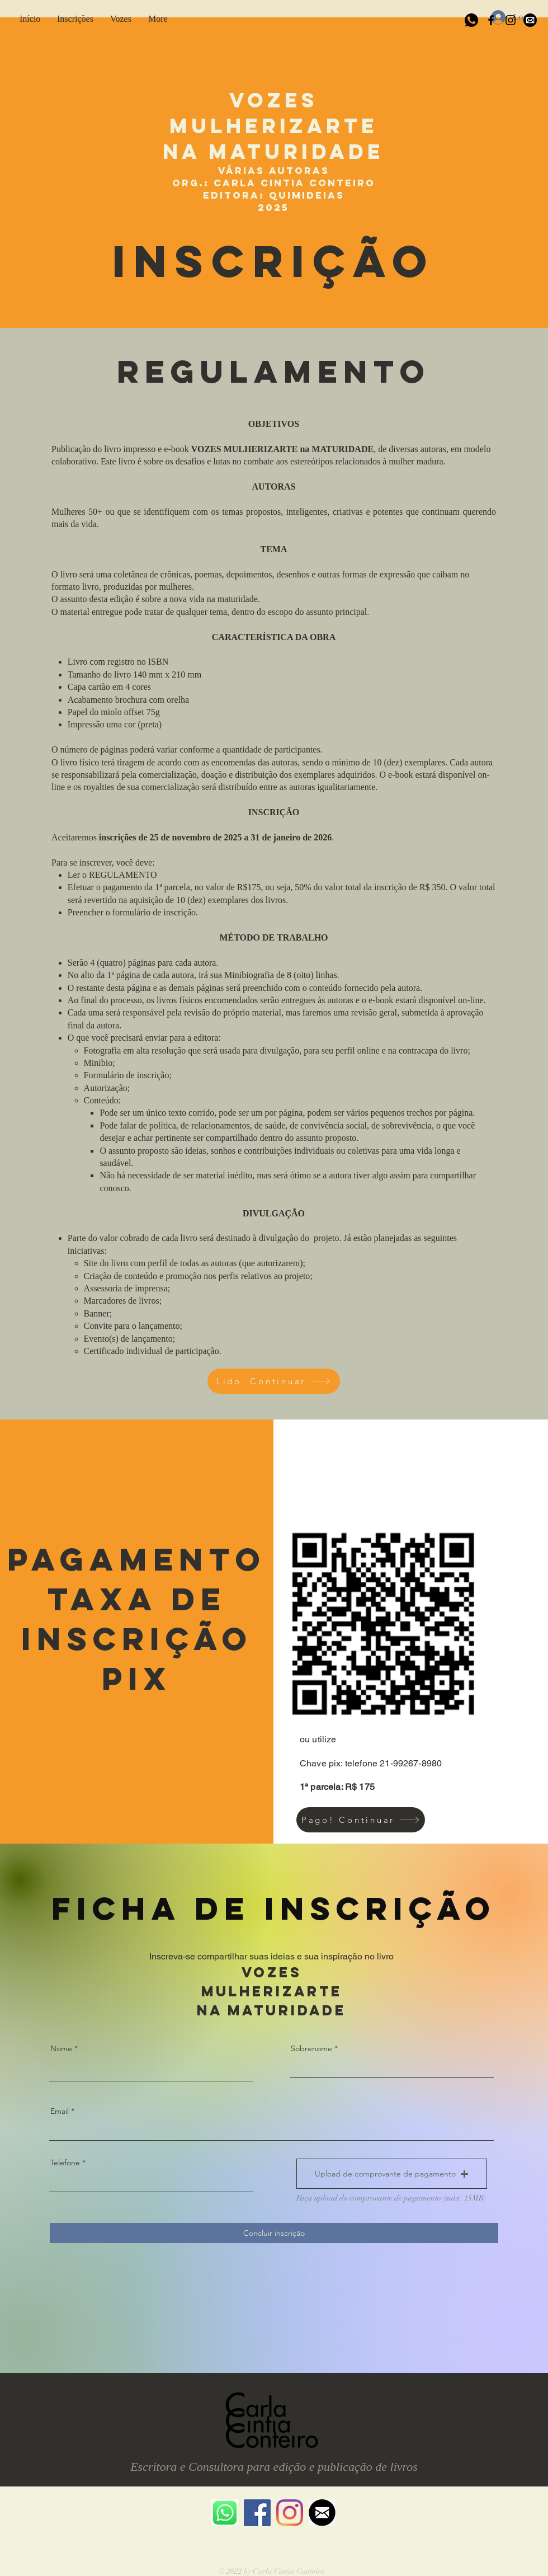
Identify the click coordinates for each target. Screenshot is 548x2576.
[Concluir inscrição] (274, 2233)
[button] (75, 17)
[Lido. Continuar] (273, 1381)
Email (59, 2111)
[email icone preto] (322, 2512)
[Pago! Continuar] (360, 1819)
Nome (61, 2048)
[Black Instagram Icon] (510, 20)
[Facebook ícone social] (257, 2512)
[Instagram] (289, 2512)
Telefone (65, 2162)
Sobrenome (311, 2048)
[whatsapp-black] (471, 20)
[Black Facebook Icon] (491, 20)
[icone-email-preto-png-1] (530, 20)
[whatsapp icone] (224, 2512)
